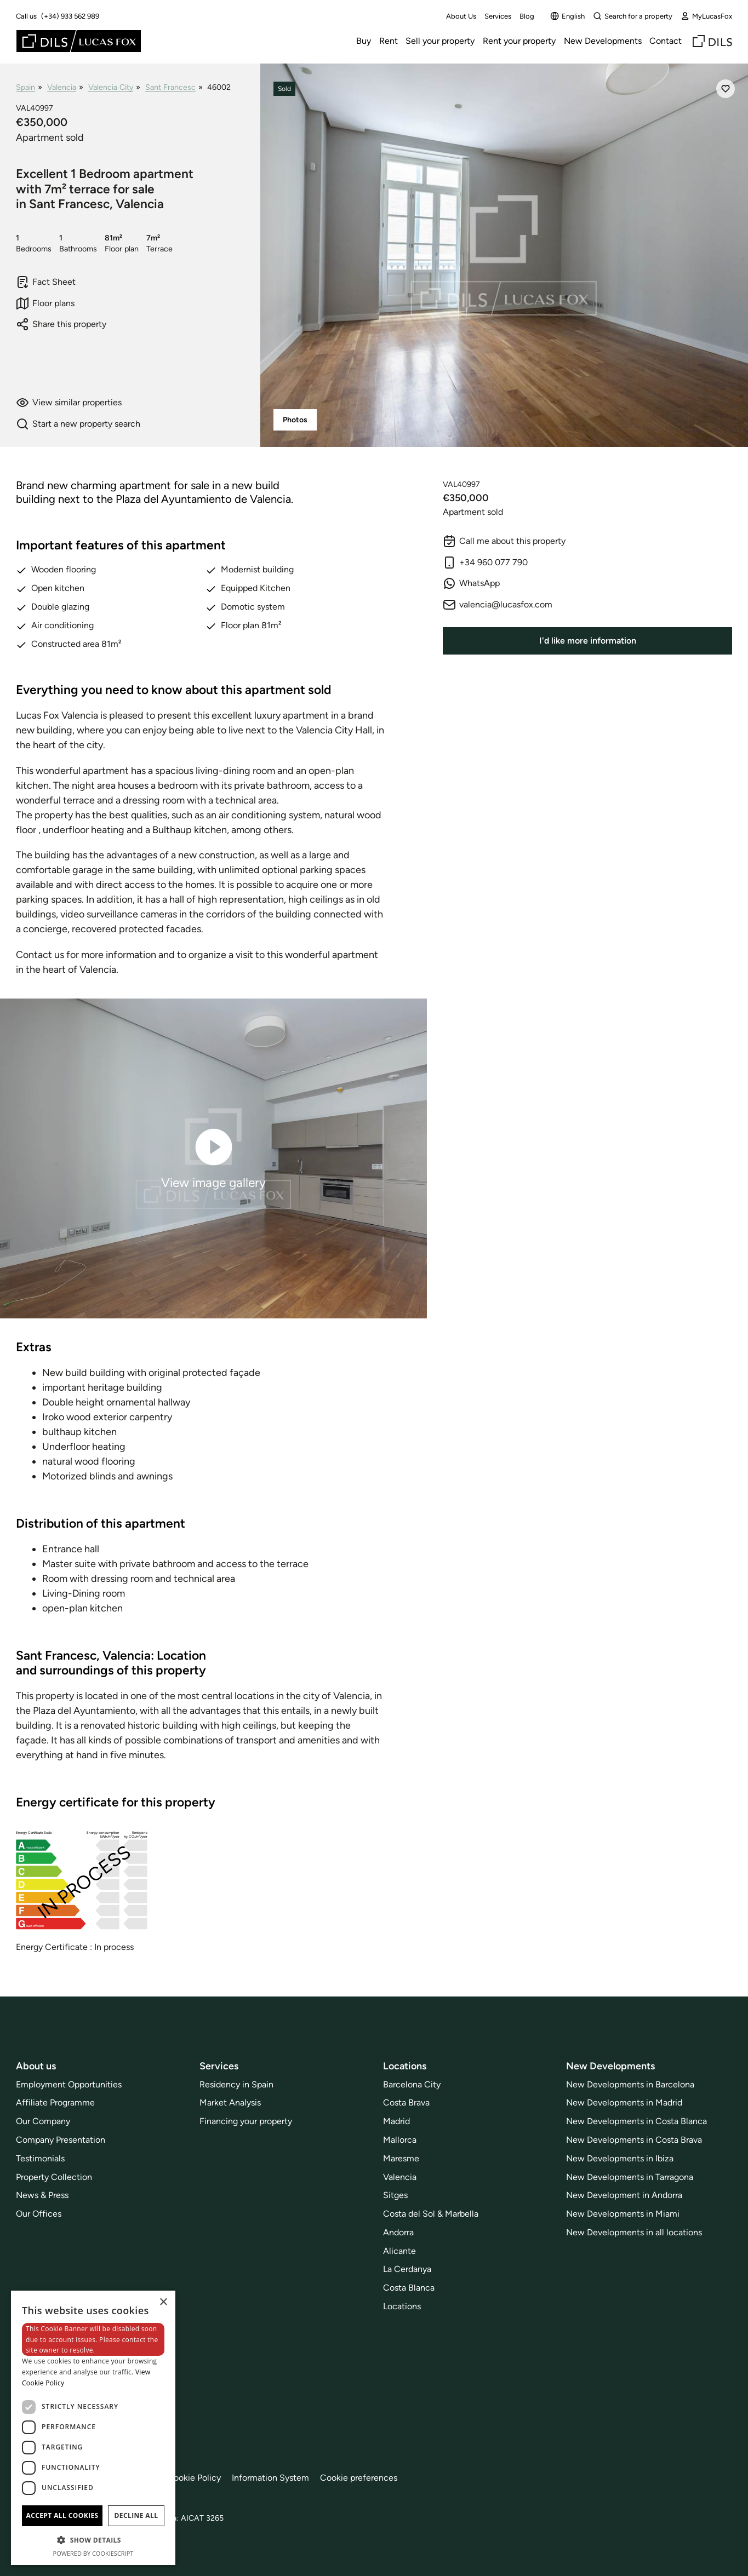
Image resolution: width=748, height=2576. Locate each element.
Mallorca (399, 2140)
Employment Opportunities (69, 2084)
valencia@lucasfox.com (497, 604)
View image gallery (213, 1157)
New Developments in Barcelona (630, 2084)
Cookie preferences (358, 2477)
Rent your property (519, 41)
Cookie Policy (194, 2477)
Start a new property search (78, 424)
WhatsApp (471, 583)
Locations (402, 2306)
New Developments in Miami (623, 2213)
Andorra (398, 2232)
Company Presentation (60, 2140)
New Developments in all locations (634, 2232)
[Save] (725, 88)
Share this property (61, 324)
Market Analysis (230, 2102)
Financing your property (245, 2121)
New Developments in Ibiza (619, 2158)
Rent (388, 41)
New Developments (603, 41)
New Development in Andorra (624, 2195)
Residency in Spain (236, 2084)
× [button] (163, 2302)
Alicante (399, 2251)
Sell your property (440, 41)
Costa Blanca (409, 2287)
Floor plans (45, 303)
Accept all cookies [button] (62, 2515)
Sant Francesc (170, 87)
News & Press (42, 2195)
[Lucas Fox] (78, 41)
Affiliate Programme (55, 2102)
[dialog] (93, 2428)
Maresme (401, 2158)
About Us (461, 16)
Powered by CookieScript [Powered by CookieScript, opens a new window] (93, 2553)
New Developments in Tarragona (629, 2177)
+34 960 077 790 (485, 562)
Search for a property (632, 16)
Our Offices (38, 2213)
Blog (526, 16)
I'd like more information (587, 640)
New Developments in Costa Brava (634, 2140)
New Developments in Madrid (624, 2102)
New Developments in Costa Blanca (636, 2121)
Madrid (396, 2121)
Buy (363, 41)
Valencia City (110, 87)
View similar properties (69, 402)
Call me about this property (504, 541)
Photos (295, 419)
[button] (93, 2539)
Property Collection (54, 2177)
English (567, 16)
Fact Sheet (46, 282)
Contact (665, 41)
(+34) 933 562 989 (70, 16)
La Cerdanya (407, 2269)
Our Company (43, 2121)
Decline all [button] (136, 2515)
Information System (270, 2477)
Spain (25, 87)
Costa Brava (406, 2102)
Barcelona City (412, 2084)
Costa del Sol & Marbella (430, 2213)
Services (497, 16)
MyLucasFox (706, 16)
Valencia (61, 87)
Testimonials (40, 2158)
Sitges (395, 2195)
